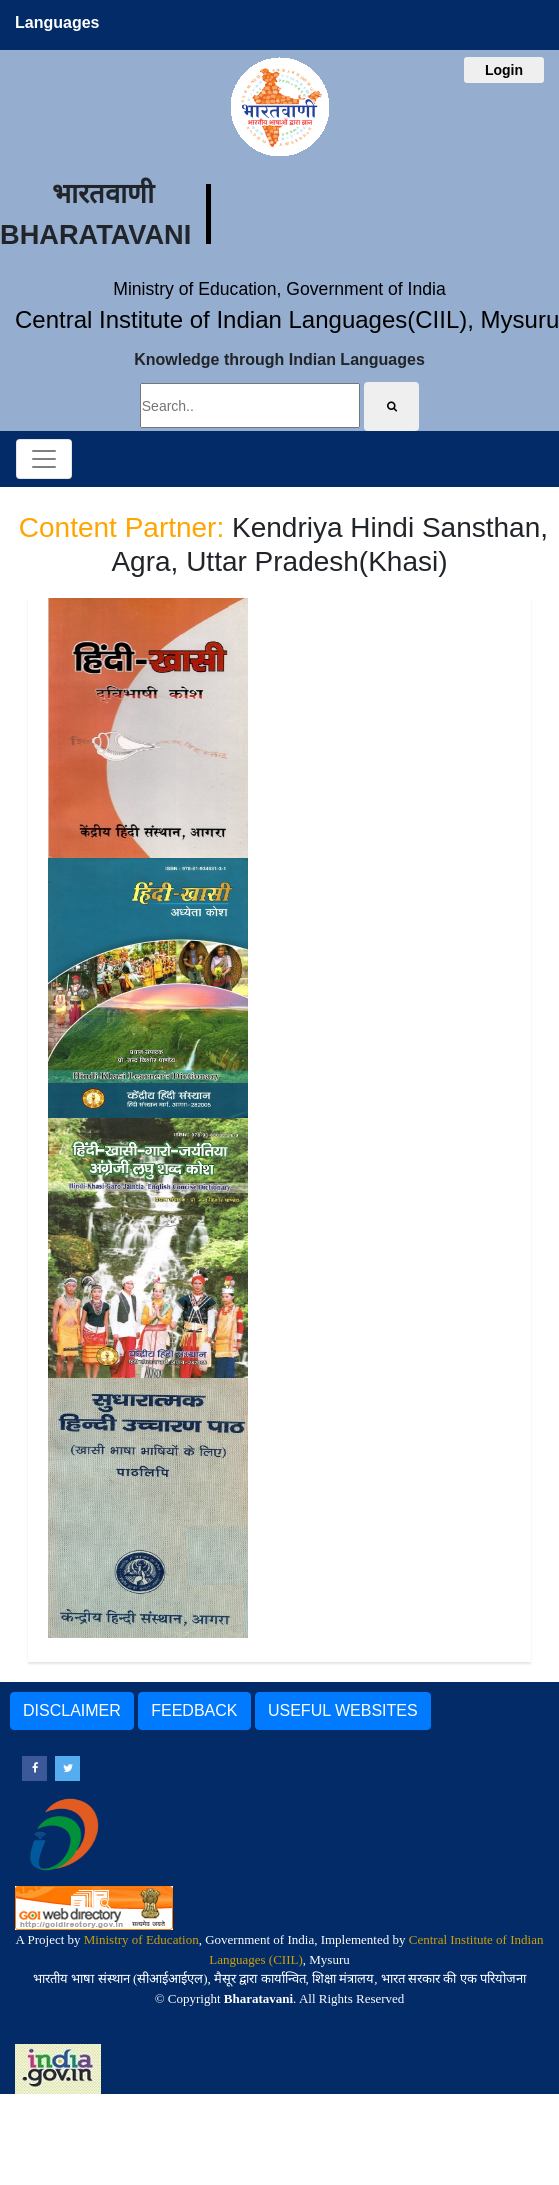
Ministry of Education (141, 1939)
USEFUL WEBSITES (343, 1710)
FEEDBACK (194, 1710)
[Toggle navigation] (44, 459)
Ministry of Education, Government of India (279, 289)
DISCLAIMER (72, 1710)
